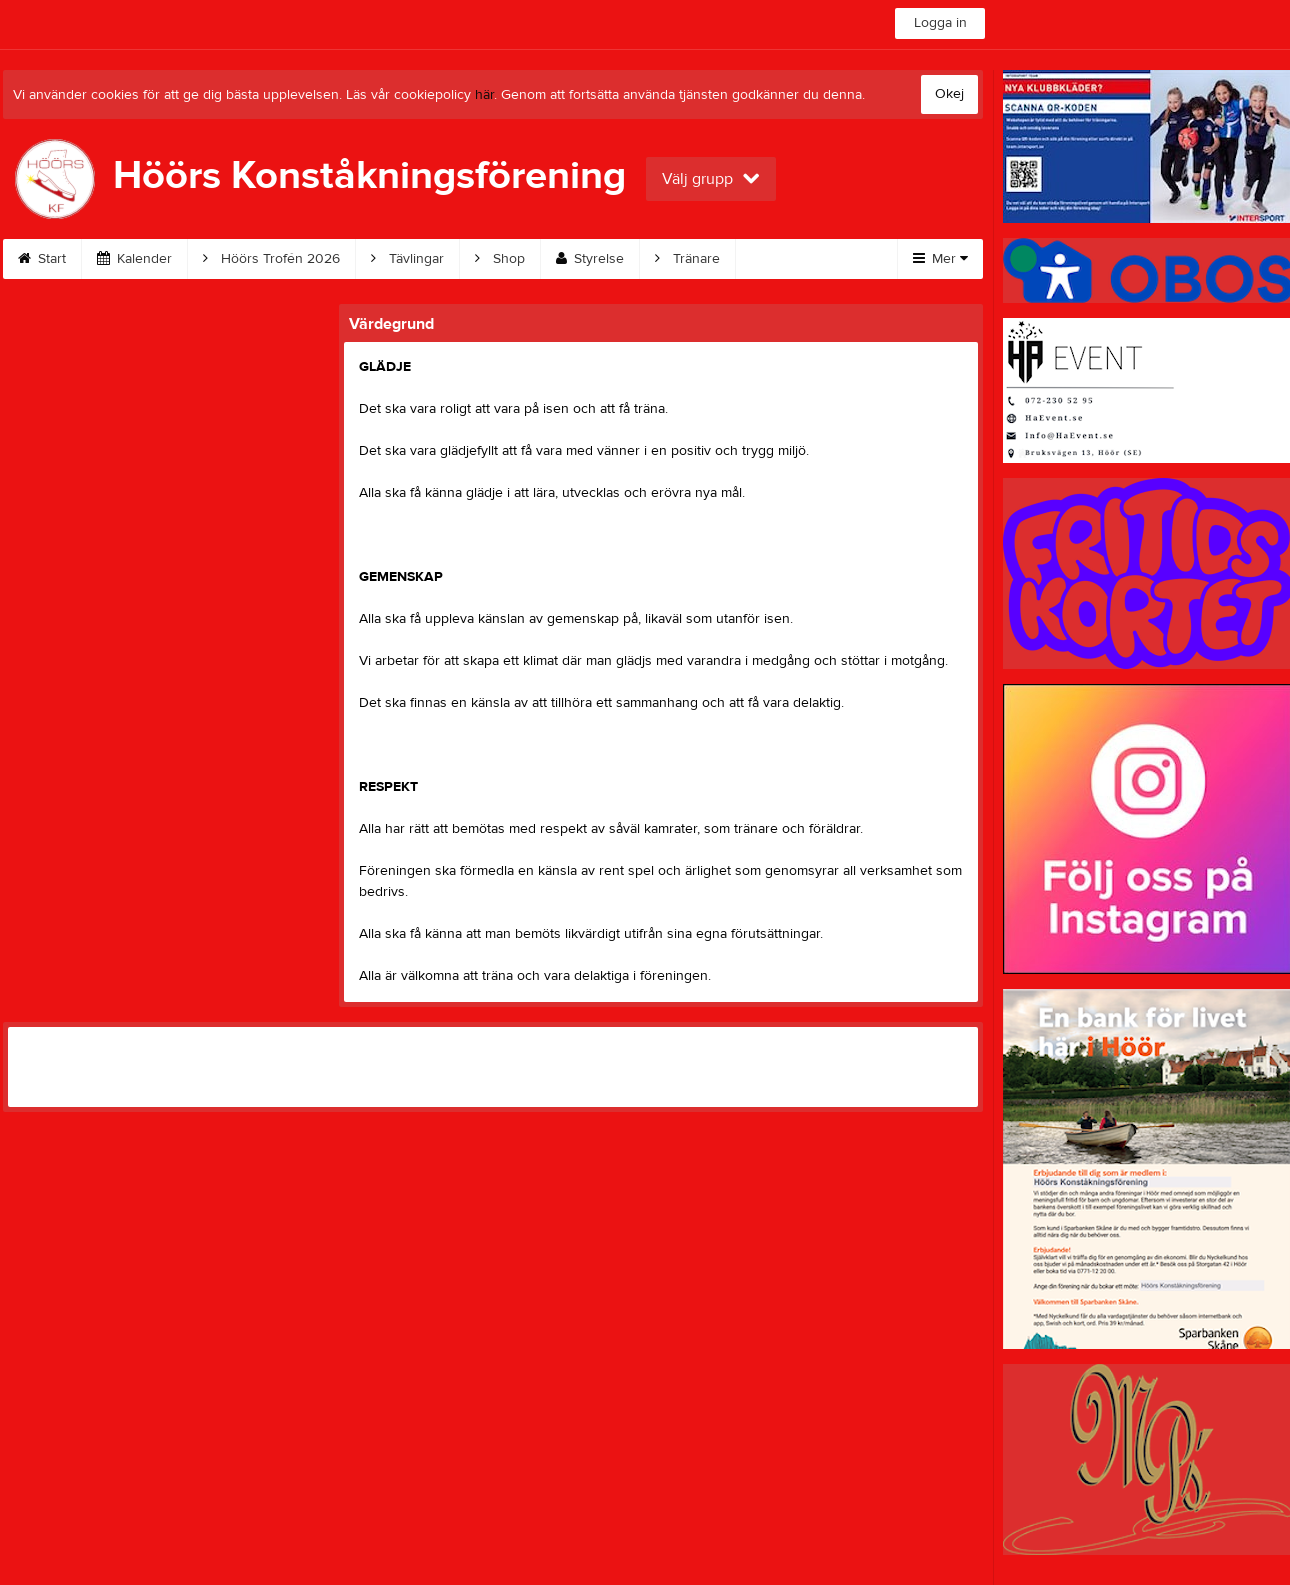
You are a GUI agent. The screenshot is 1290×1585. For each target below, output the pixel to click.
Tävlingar (407, 259)
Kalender (134, 259)
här (484, 95)
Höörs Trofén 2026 (271, 259)
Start (42, 259)
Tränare (687, 259)
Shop (500, 259)
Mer (940, 259)
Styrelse (590, 259)
